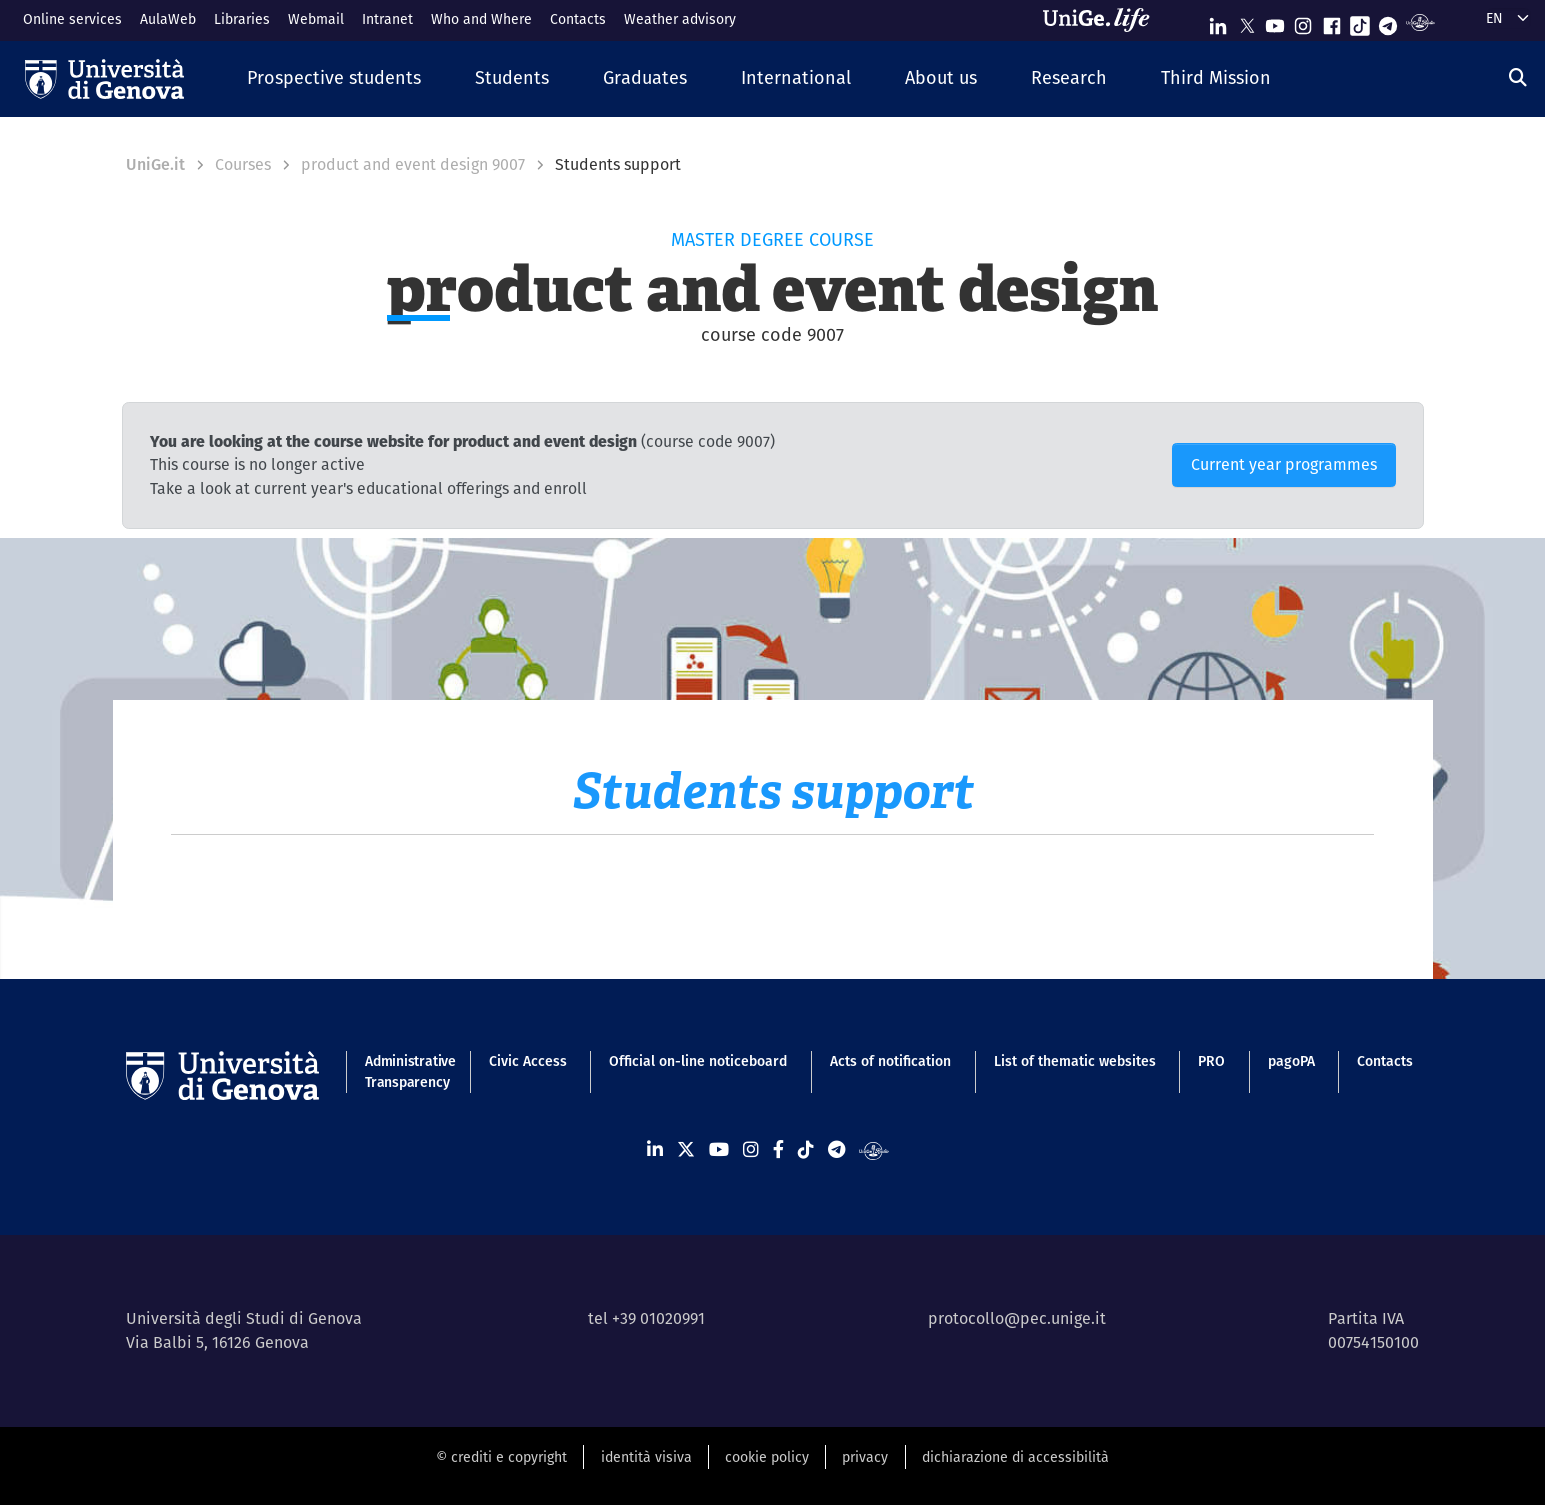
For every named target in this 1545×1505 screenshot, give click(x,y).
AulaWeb (168, 19)
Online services (72, 19)
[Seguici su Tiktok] (1360, 21)
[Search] (1518, 77)
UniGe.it (155, 164)
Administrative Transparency (405, 1071)
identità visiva (646, 1457)
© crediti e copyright (501, 1457)
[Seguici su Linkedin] (1218, 21)
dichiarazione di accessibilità (1015, 1457)
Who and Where (481, 19)
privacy (865, 1457)
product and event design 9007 (413, 164)
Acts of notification (890, 1061)
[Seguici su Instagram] (1303, 21)
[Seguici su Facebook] (1332, 21)
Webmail (316, 19)
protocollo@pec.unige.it (1017, 1318)
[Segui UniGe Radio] (1420, 21)
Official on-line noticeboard (698, 1061)
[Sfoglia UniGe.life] (1103, 20)
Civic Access (528, 1061)
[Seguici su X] (1247, 21)
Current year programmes (1284, 464)
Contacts (578, 19)
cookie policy (767, 1457)
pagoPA (1291, 1061)
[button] (334, 78)
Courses (243, 164)
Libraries (242, 19)
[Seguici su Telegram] (1388, 21)
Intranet (387, 19)
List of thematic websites (1075, 1061)
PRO (1211, 1061)
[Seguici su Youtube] (1275, 21)
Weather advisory (680, 19)
